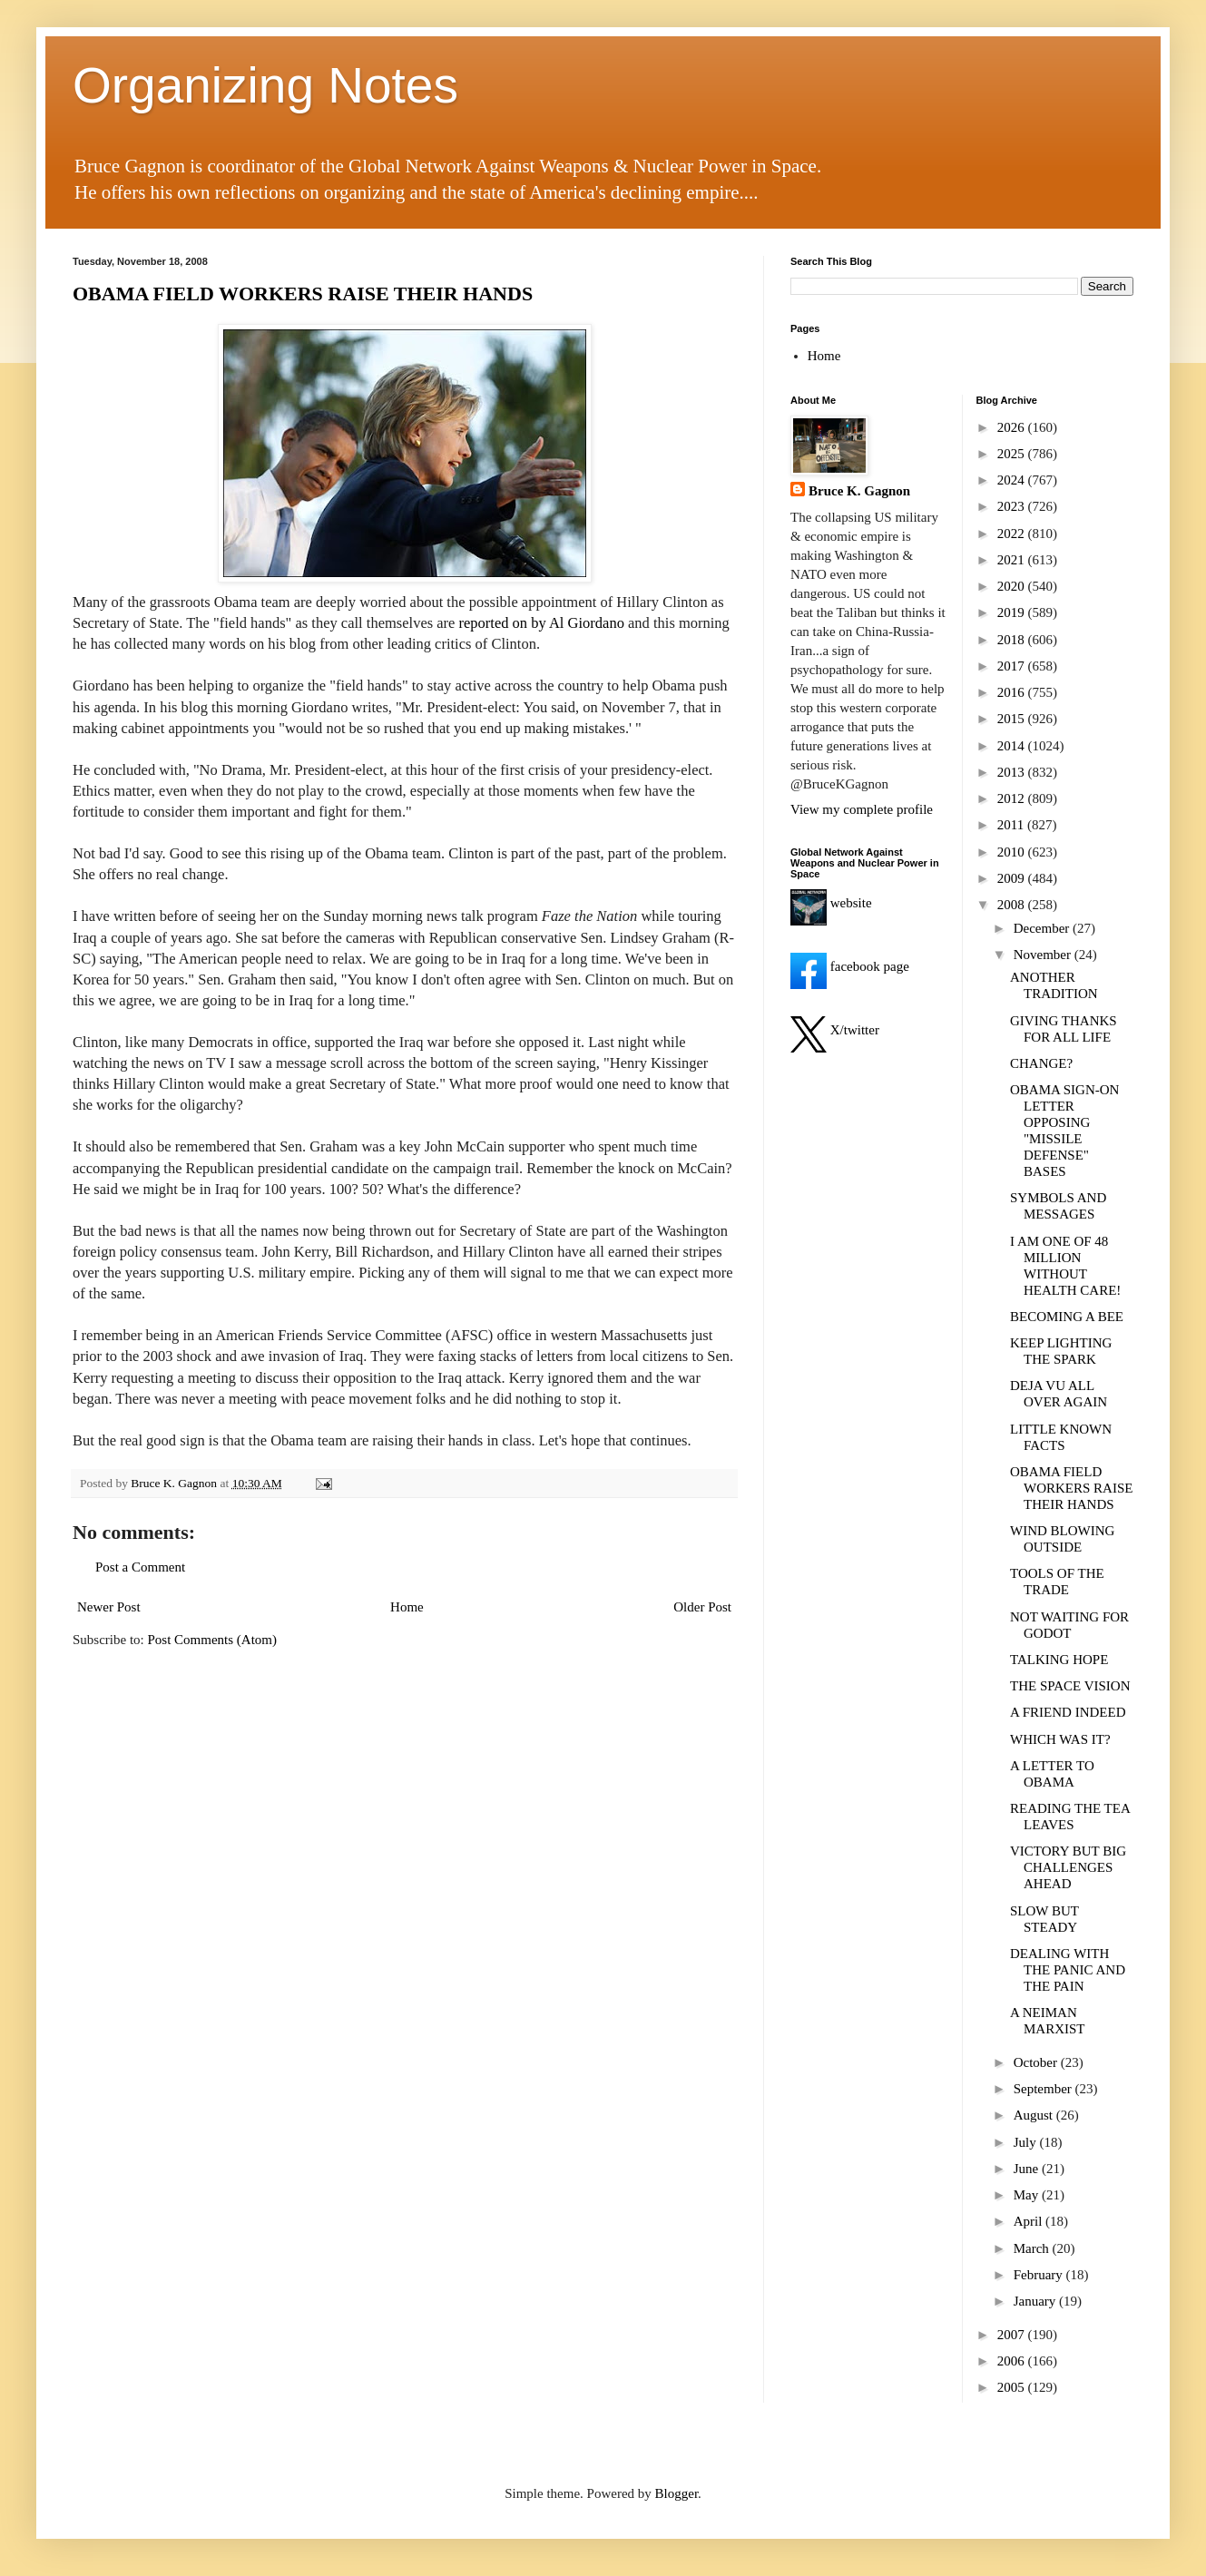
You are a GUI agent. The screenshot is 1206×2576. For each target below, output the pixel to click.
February (1040, 2274)
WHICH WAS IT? (1060, 1739)
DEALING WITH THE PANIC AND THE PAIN (1067, 1969)
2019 (1012, 612)
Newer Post (109, 1607)
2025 (1012, 453)
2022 (1012, 533)
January (1036, 2301)
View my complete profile (861, 809)
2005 (1012, 2387)
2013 (1012, 772)
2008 (1012, 904)
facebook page (849, 966)
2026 (1012, 427)
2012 (1012, 798)
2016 (1012, 692)
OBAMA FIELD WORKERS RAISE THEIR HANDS (303, 293)
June (1028, 2168)
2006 (1012, 2361)
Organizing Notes (265, 85)
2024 (1012, 480)
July (1027, 2142)
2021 (1012, 560)
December (1043, 928)
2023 (1012, 506)
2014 (1012, 746)
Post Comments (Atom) (213, 1639)
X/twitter (834, 1030)
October (1037, 2062)
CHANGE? (1041, 1063)
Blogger (677, 2493)
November (1044, 954)
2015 (1012, 718)
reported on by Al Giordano (541, 623)
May (1028, 2195)
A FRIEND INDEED (1068, 1712)
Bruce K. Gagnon (859, 491)
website (831, 903)
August (1035, 2115)
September (1044, 2088)
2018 (1012, 639)
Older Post (702, 1607)
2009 (1012, 878)
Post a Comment (140, 1567)
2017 (1012, 666)
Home (407, 1607)
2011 (1012, 825)
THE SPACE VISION (1070, 1686)
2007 (1012, 2334)
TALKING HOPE (1059, 1659)
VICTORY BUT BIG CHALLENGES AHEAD (1068, 1867)
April (1029, 2221)
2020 (1012, 586)
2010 (1012, 852)
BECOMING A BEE (1066, 1316)
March (1033, 2248)
